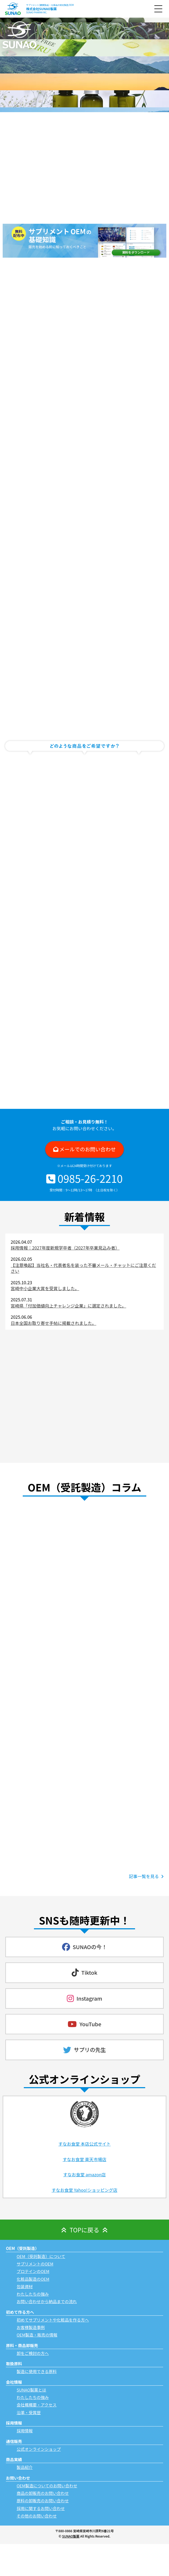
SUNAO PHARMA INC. (36, 12)
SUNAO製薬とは (31, 2390)
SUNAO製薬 (70, 2536)
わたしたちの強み (33, 2294)
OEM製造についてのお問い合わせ (47, 2485)
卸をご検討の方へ (33, 2353)
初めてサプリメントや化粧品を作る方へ (53, 2320)
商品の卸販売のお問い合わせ (43, 2493)
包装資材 (25, 2286)
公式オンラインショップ (39, 2449)
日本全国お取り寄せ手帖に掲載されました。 (53, 1323)
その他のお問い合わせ (37, 2516)
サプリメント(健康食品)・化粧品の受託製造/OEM (50, 4)
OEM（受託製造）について (41, 2256)
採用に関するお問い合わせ (41, 2508)
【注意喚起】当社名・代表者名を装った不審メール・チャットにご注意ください (83, 1268)
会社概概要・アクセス (36, 2405)
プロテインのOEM (33, 2271)
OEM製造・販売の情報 (37, 2335)
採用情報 (25, 2430)
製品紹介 (25, 2467)
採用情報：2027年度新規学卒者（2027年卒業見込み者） (65, 1248)
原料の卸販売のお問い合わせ (43, 2500)
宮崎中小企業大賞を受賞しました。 (45, 1288)
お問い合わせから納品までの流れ (47, 2301)
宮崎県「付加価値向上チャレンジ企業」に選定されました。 (68, 1306)
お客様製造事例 (31, 2327)
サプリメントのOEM (35, 2264)
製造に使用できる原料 (37, 2371)
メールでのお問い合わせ (87, 1149)
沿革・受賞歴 (29, 2412)
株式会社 (41, 8)
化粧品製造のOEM (33, 2279)
